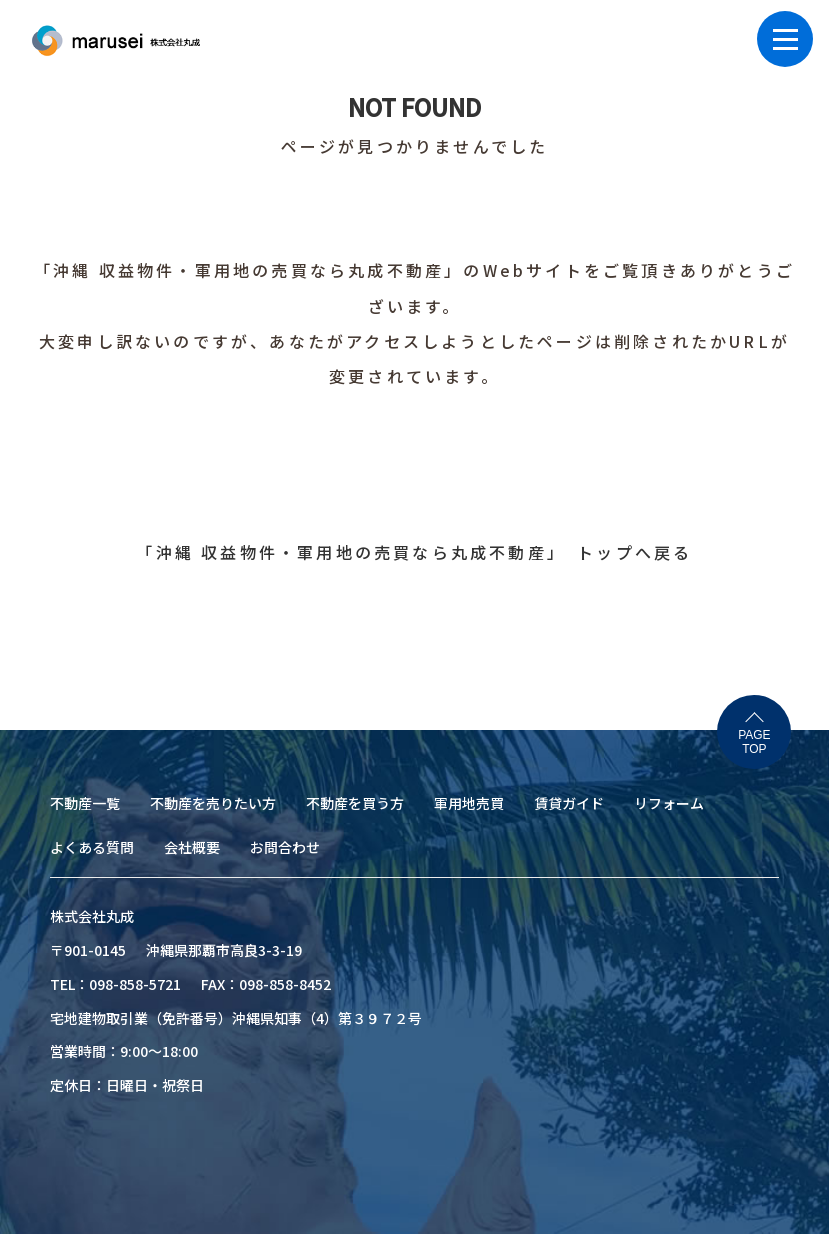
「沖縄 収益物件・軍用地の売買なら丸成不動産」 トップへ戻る (414, 552)
